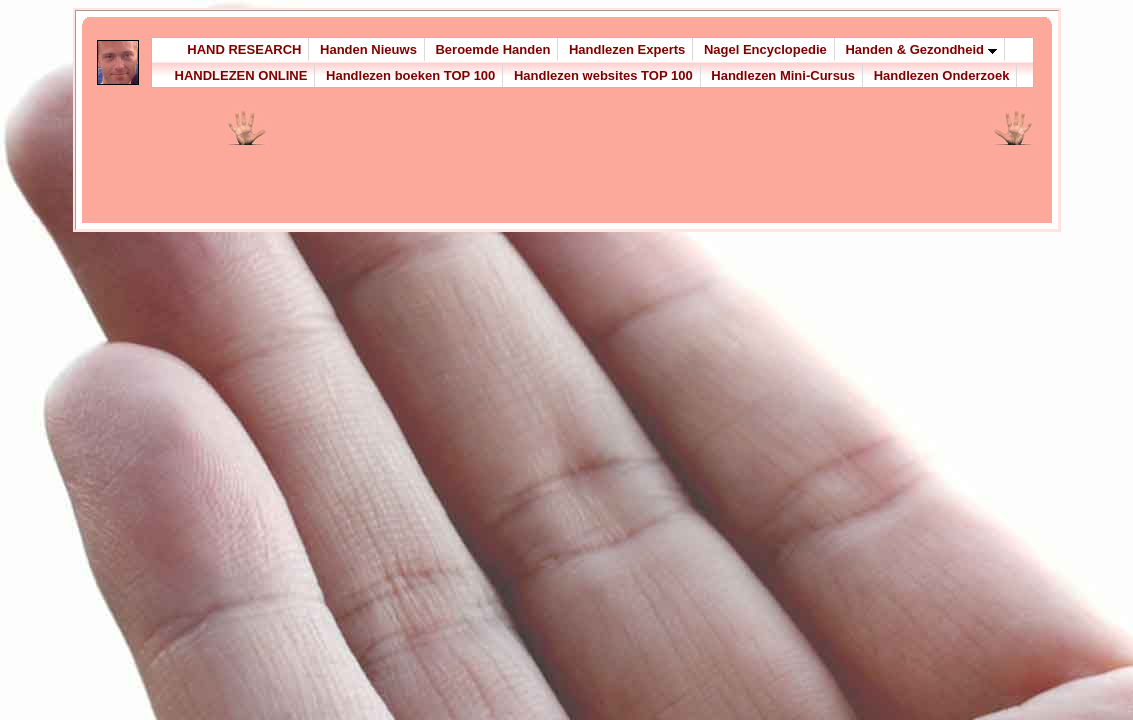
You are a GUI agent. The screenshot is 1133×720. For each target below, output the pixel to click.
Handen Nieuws (368, 49)
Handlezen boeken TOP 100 (410, 75)
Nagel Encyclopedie (765, 49)
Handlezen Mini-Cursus (783, 75)
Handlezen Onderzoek (942, 75)
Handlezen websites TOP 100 (603, 75)
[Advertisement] (506, 172)
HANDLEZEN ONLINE (241, 75)
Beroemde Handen (492, 49)
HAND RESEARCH (244, 49)
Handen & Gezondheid (920, 49)
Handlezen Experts (627, 49)
